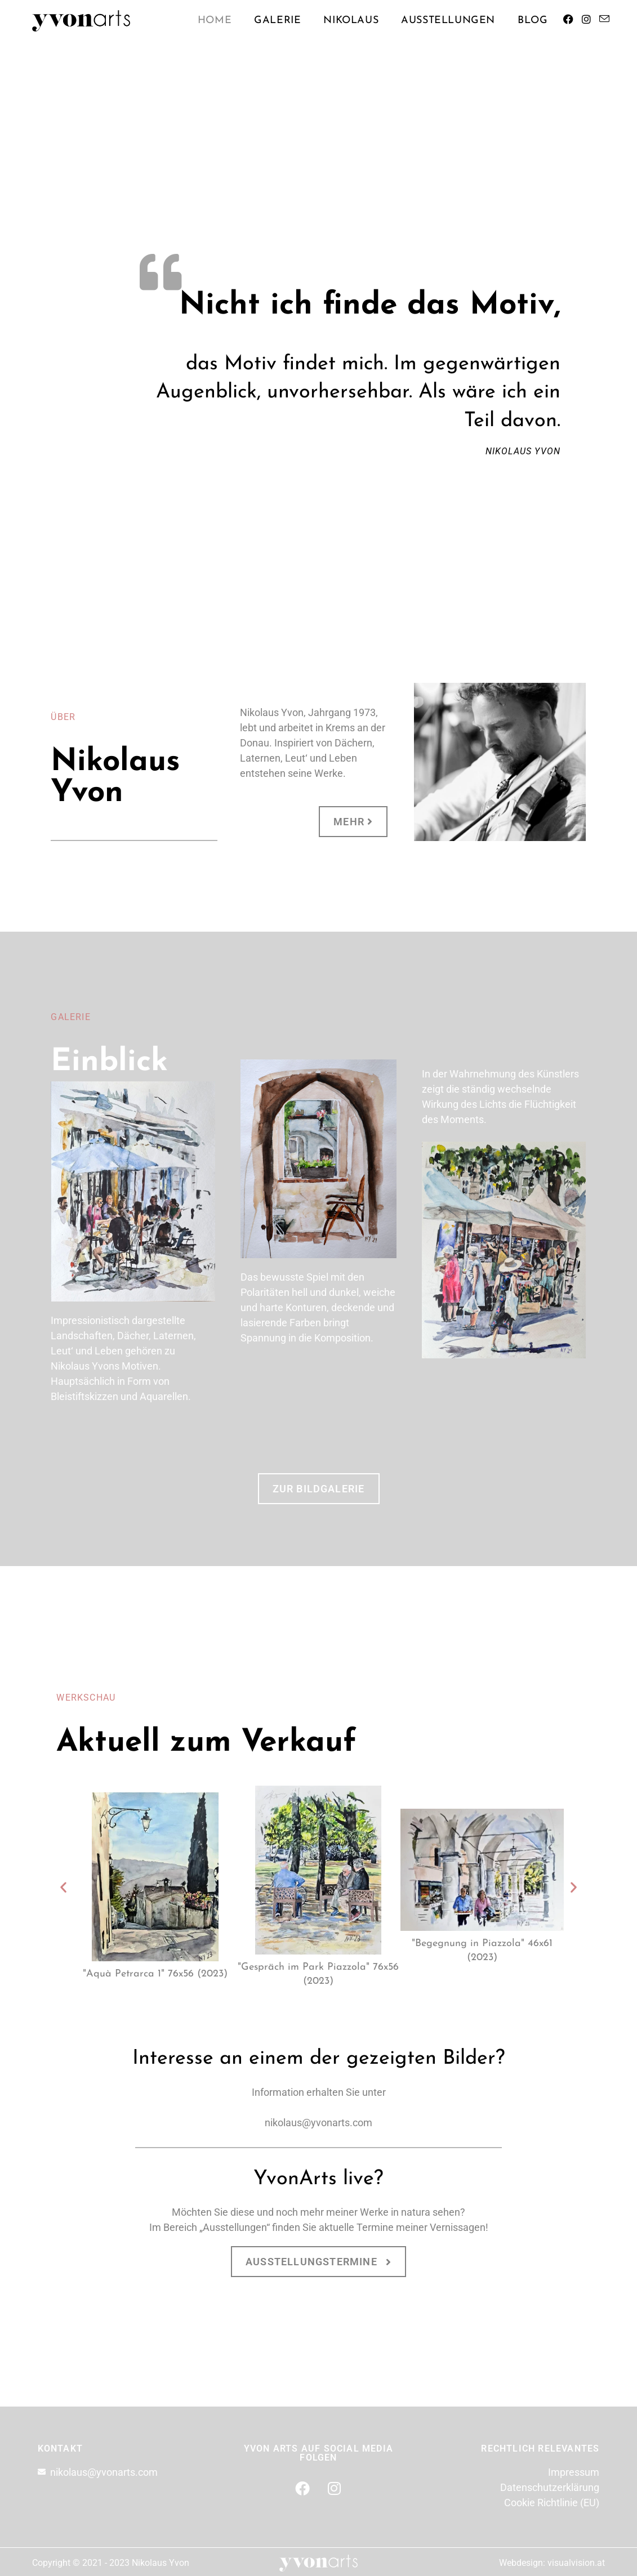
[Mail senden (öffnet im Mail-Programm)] (604, 22)
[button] (63, 1887)
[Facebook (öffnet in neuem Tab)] (568, 22)
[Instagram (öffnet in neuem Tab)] (586, 22)
